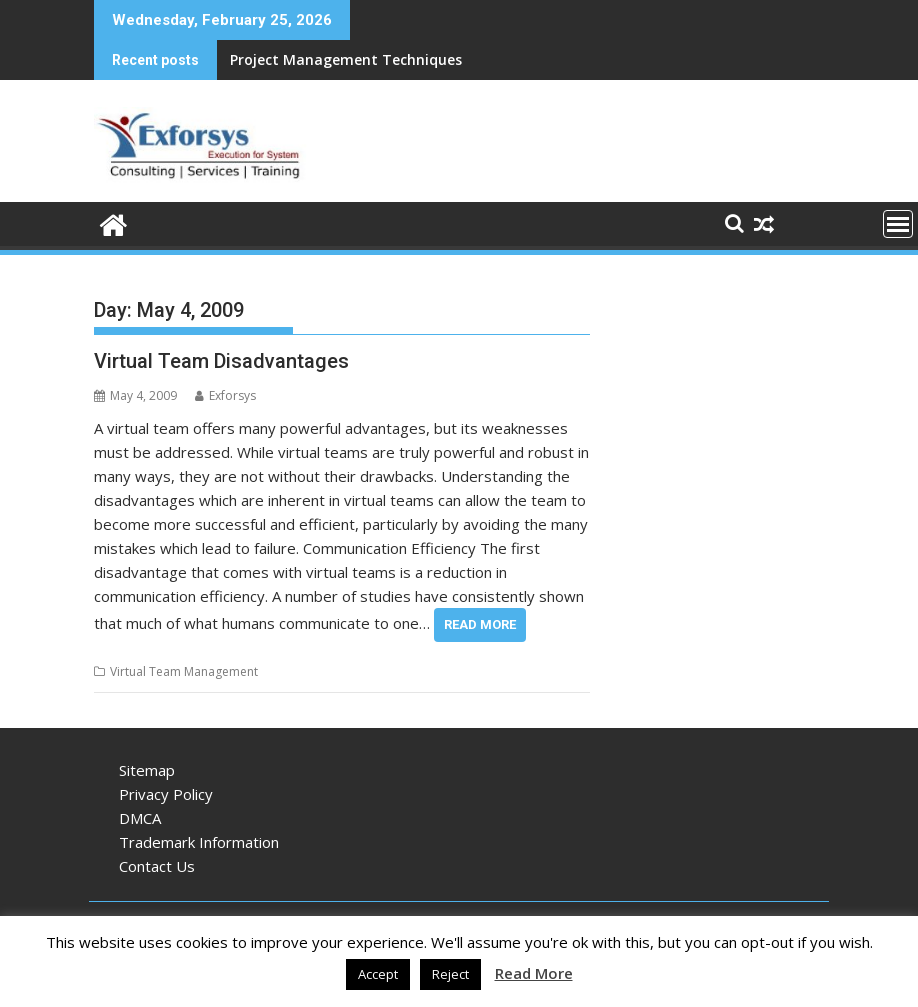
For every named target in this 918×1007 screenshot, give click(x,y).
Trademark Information (199, 842)
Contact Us (157, 866)
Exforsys (225, 395)
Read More (480, 624)
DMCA (140, 818)
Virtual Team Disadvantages (221, 361)
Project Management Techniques (346, 59)
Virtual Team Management (184, 671)
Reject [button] (450, 974)
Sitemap (147, 770)
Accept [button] (378, 974)
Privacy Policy (166, 794)
